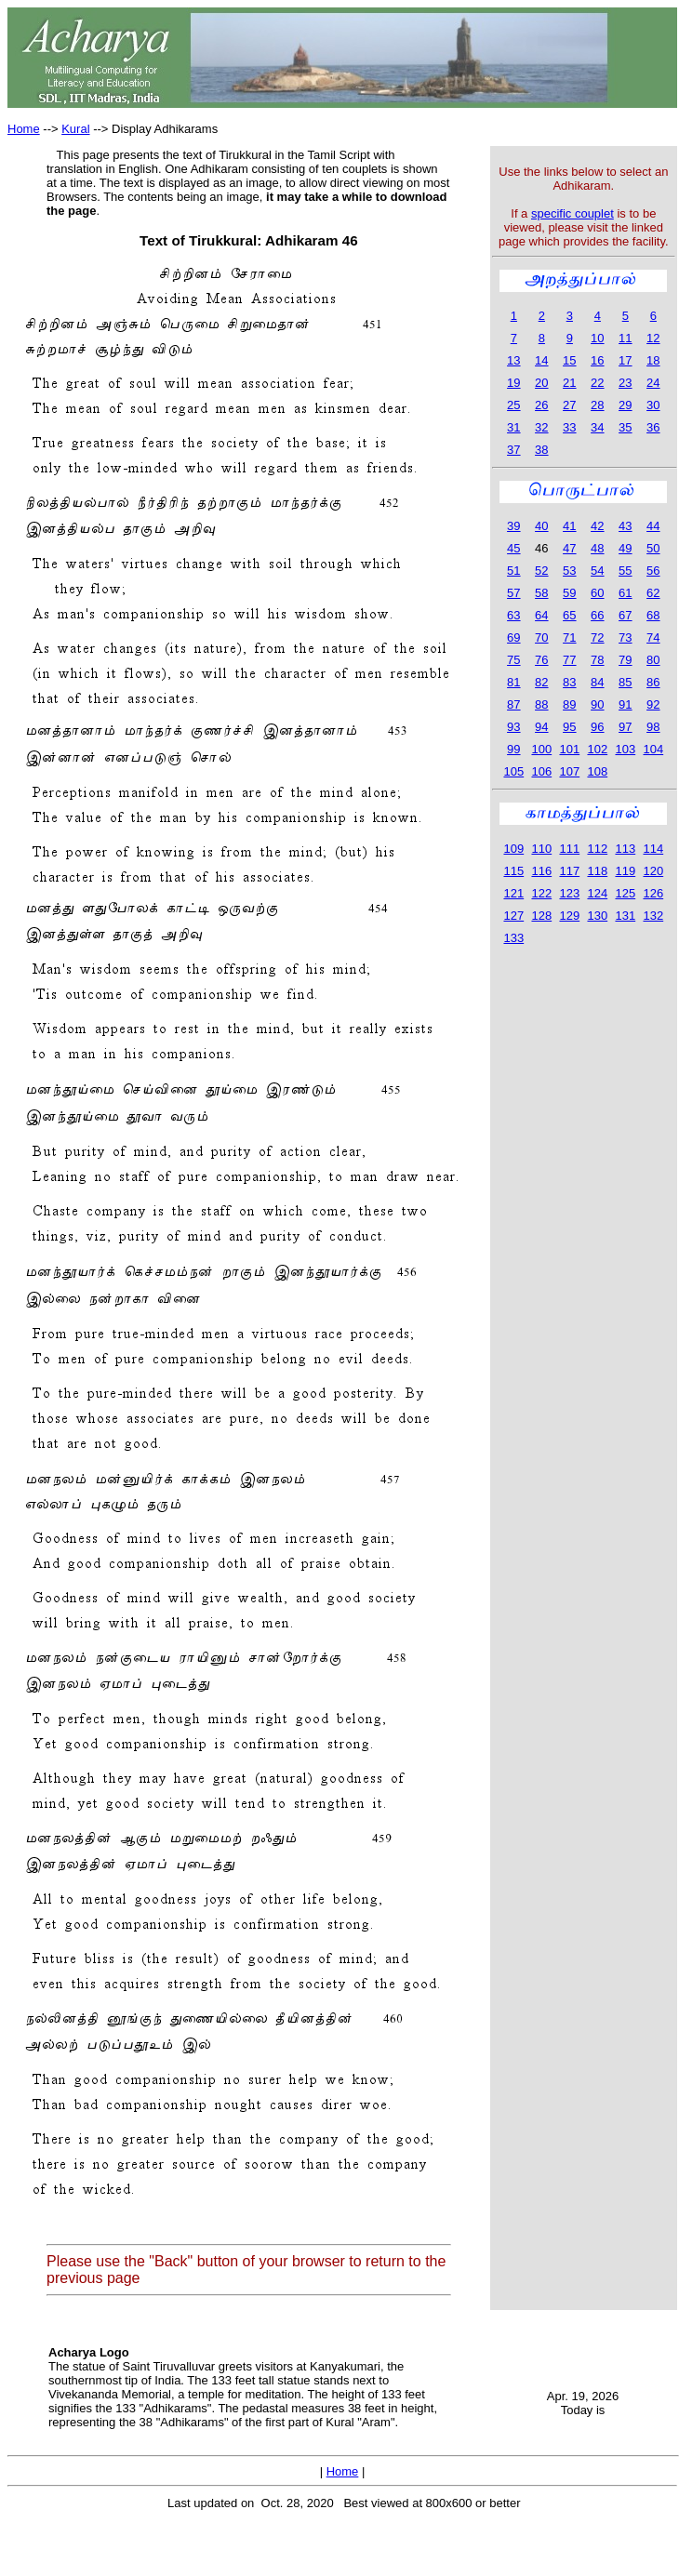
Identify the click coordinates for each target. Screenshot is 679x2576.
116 (541, 871)
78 (597, 660)
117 (569, 871)
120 (653, 871)
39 (513, 526)
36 (652, 427)
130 (597, 916)
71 (569, 637)
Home (23, 129)
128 (541, 916)
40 (541, 526)
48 (597, 548)
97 (625, 727)
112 (597, 849)
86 (652, 682)
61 (625, 593)
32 (541, 427)
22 (597, 383)
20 (541, 383)
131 (625, 916)
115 (513, 871)
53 (569, 571)
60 (597, 593)
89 (569, 704)
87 (513, 704)
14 (541, 360)
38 (541, 450)
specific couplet (572, 213)
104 (653, 749)
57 (513, 593)
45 (513, 548)
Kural (75, 129)
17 (625, 360)
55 (625, 571)
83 (569, 682)
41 (569, 526)
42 (597, 526)
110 (541, 849)
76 (541, 660)
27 (569, 405)
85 (625, 682)
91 (625, 704)
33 (569, 427)
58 (541, 593)
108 (597, 771)
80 (652, 660)
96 (597, 727)
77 (569, 660)
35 (625, 427)
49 (625, 548)
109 (513, 849)
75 (513, 660)
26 (541, 405)
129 (569, 916)
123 (569, 893)
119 (625, 871)
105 (513, 771)
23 (625, 383)
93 (513, 727)
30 (652, 405)
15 (569, 360)
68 (652, 615)
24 (652, 383)
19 (513, 383)
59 (569, 593)
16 (597, 360)
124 (597, 893)
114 (653, 849)
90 (597, 704)
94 (541, 727)
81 (513, 682)
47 (569, 548)
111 (569, 849)
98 (652, 727)
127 (513, 916)
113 (625, 849)
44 (652, 526)
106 (541, 771)
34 (597, 427)
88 (541, 704)
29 (625, 405)
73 (625, 637)
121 (513, 893)
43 (625, 526)
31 (513, 427)
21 (569, 383)
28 (597, 405)
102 (597, 749)
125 (625, 893)
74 (652, 637)
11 (625, 338)
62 (652, 593)
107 (569, 771)
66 (597, 615)
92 (652, 704)
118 (597, 871)
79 (625, 660)
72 (597, 637)
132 (653, 916)
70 (541, 637)
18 (652, 360)
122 (541, 893)
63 (513, 615)
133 (513, 938)
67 (625, 615)
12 (652, 338)
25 (513, 405)
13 (513, 360)
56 (652, 571)
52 (541, 571)
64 (541, 615)
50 (652, 548)
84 (597, 682)
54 (597, 571)
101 (569, 749)
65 (569, 615)
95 (569, 727)
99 (513, 749)
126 (653, 893)
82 (541, 682)
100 (541, 749)
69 (513, 637)
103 (625, 749)
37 (513, 450)
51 (513, 571)
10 (597, 338)
